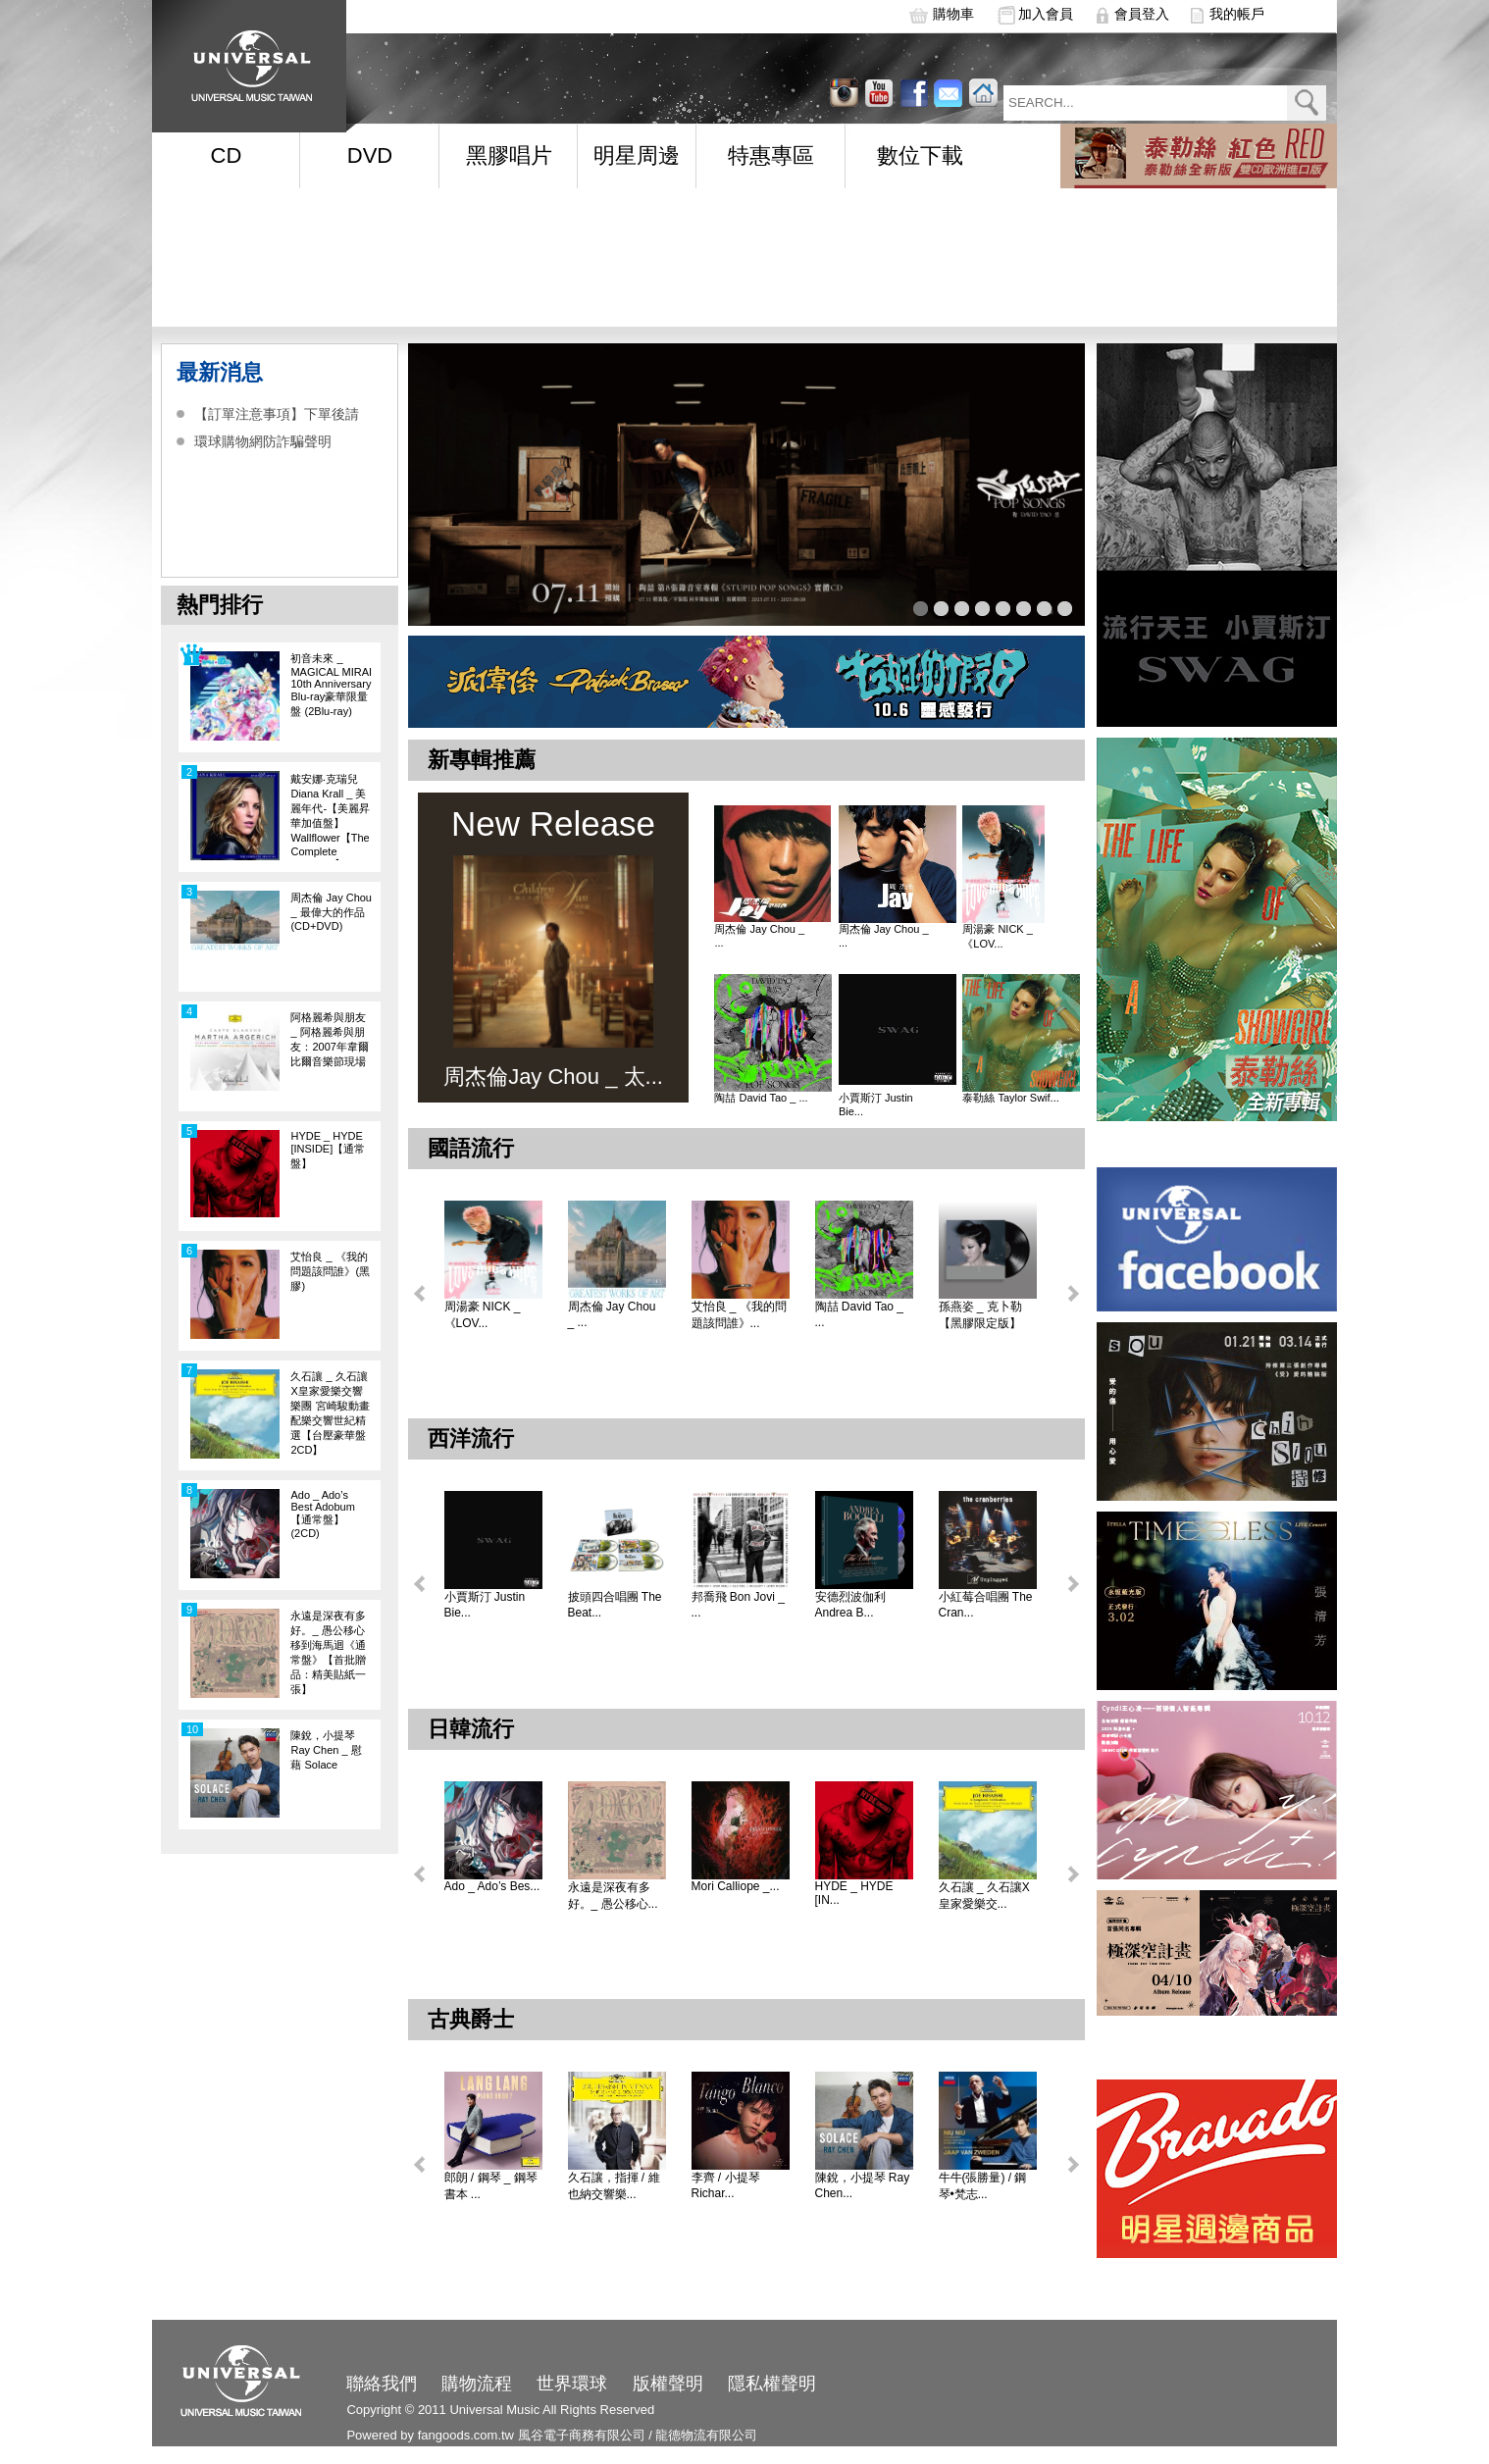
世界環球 (572, 2383)
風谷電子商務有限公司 (581, 2435)
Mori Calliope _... (736, 1886)
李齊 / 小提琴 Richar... (726, 2185)
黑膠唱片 (509, 155)
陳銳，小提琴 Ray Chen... (862, 2185)
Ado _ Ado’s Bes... (492, 1886)
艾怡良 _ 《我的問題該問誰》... (739, 1315)
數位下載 (920, 155)
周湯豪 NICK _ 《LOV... (997, 936)
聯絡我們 (381, 2383)
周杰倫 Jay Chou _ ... (759, 936)
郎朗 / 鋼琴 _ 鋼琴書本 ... (491, 2186)
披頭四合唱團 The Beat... (615, 1604)
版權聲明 (668, 2383)
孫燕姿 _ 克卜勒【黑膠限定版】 (980, 1315)
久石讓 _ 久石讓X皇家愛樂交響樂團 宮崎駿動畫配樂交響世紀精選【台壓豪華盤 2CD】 (329, 1413)
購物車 (953, 14)
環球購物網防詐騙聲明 (263, 441)
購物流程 (476, 2383)
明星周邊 (636, 155)
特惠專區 (771, 155)
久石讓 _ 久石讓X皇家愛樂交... (984, 1895)
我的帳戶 (1236, 14)
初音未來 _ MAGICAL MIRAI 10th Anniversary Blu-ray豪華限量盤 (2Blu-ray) (331, 684)
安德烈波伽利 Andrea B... (850, 1604)
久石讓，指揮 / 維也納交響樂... (614, 2186)
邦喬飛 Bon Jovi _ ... (738, 1604)
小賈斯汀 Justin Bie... (876, 1104)
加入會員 (1045, 14)
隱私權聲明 (772, 2383)
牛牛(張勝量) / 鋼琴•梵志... (983, 2186)
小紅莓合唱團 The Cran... (986, 1604)
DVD (369, 155)
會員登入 (1141, 14)
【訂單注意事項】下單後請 (276, 414)
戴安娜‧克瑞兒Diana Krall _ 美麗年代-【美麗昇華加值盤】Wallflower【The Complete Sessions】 (330, 816)
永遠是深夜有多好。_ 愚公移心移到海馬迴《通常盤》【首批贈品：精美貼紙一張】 (328, 1652)
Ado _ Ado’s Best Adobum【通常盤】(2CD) (322, 1514)
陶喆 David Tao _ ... (760, 1098)
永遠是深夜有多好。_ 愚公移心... (613, 1895)
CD (226, 155)
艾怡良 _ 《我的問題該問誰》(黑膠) (330, 1271)
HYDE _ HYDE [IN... (854, 1893)
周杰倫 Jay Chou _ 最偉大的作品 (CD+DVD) (331, 912)
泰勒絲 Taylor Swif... (1010, 1098)
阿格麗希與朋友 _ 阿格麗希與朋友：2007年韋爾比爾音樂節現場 (329, 1039)
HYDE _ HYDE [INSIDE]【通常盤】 (327, 1149)
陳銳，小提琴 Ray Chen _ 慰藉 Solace (325, 1750)
